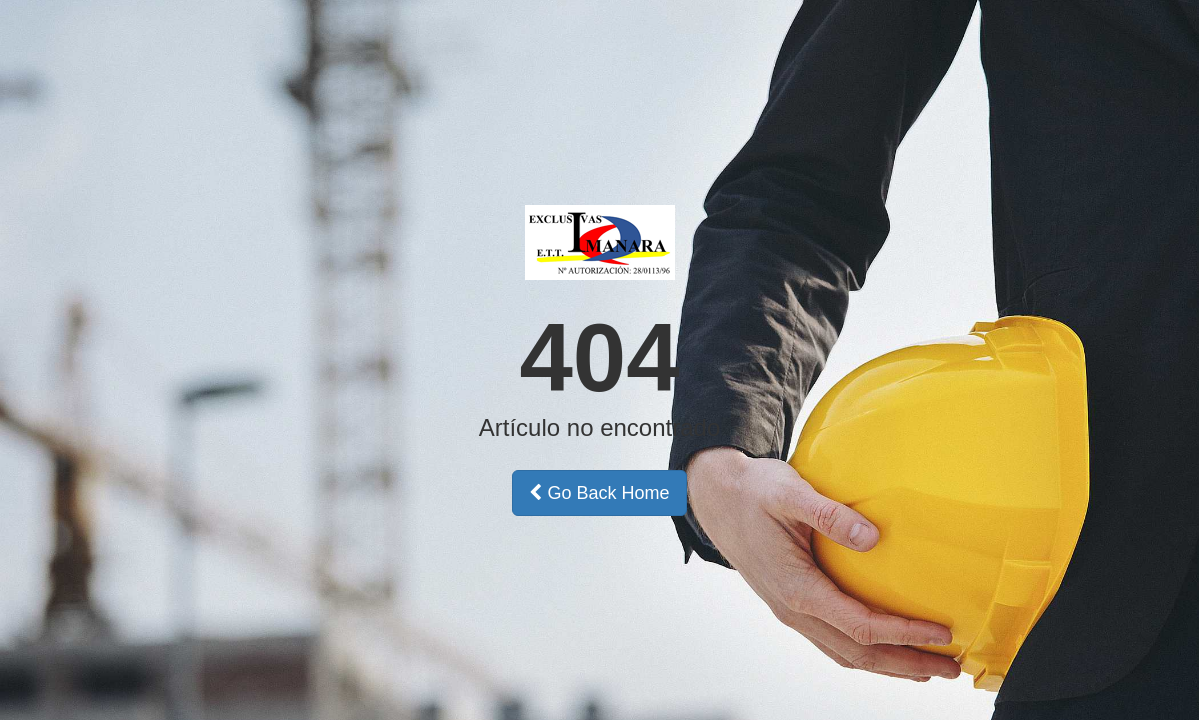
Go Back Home (599, 493)
